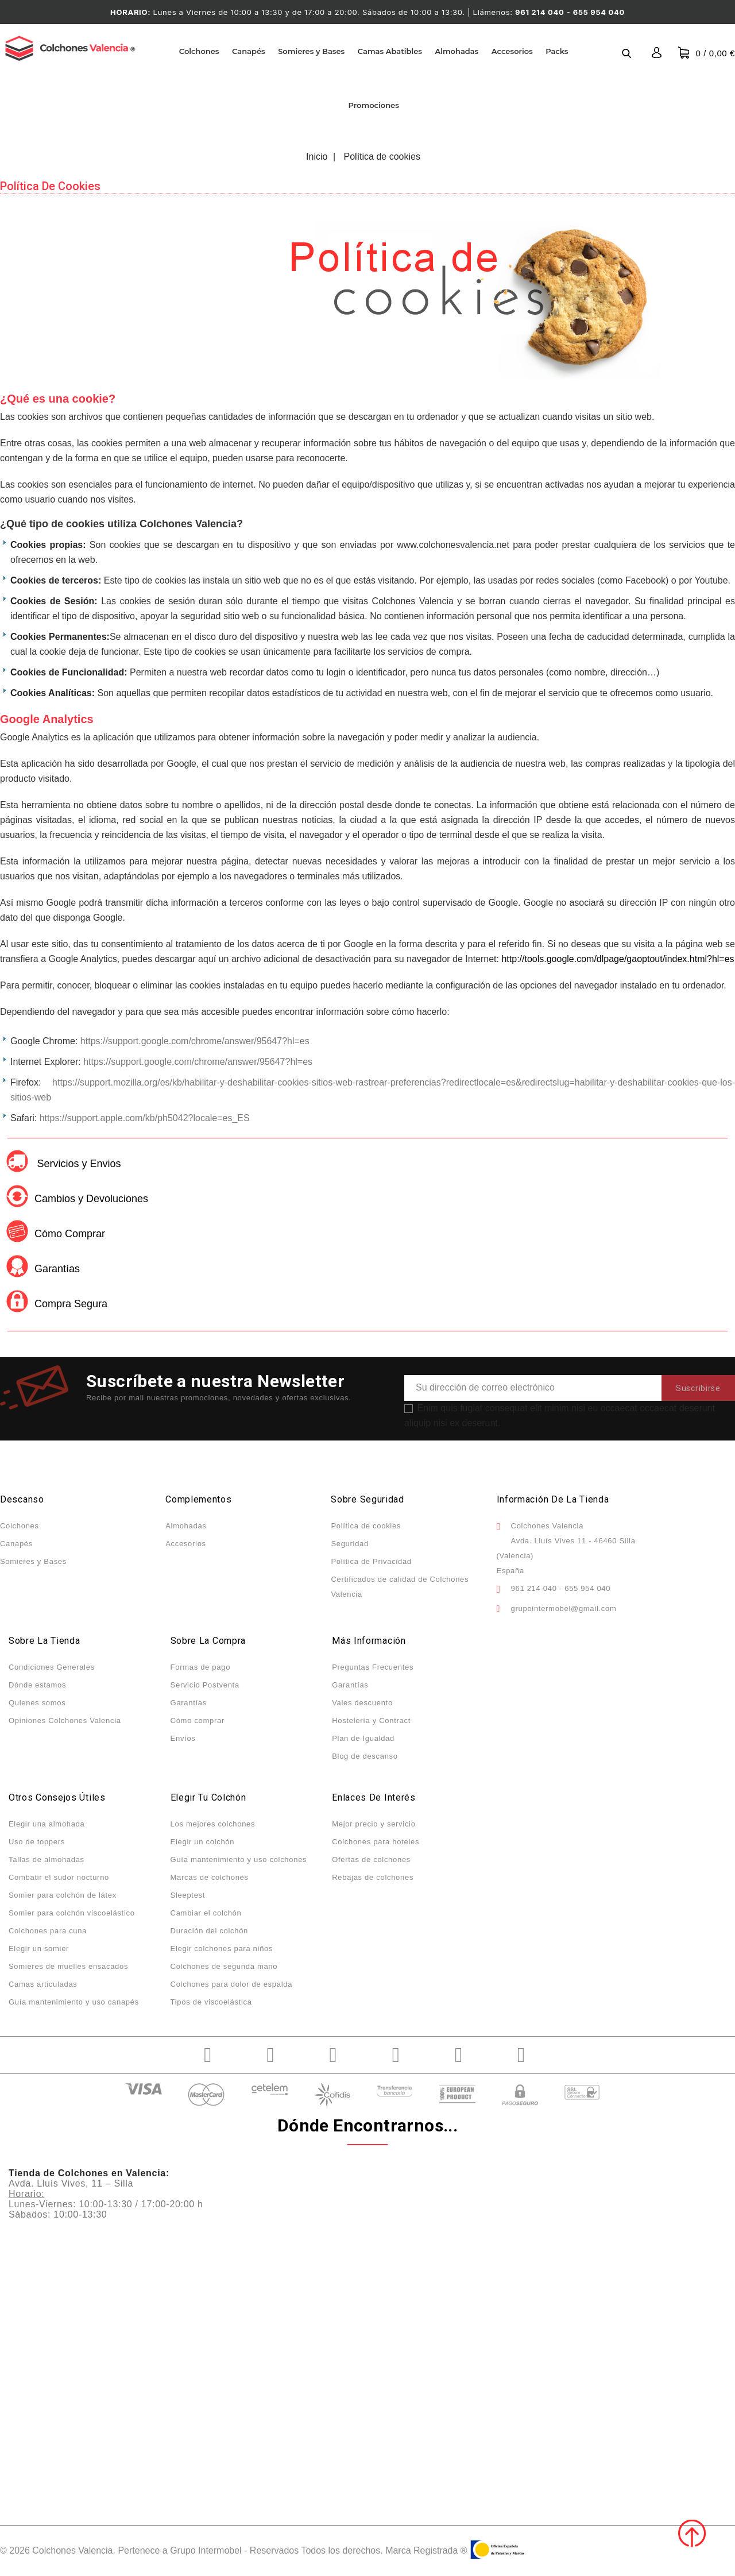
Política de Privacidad (371, 1561)
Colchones (199, 51)
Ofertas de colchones (371, 1859)
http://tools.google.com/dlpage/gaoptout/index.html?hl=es (617, 959)
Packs (557, 51)
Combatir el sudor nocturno (59, 1877)
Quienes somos (37, 1702)
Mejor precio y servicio (373, 1824)
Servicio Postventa (205, 1685)
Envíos (183, 1738)
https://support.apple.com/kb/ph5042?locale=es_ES (145, 1118)
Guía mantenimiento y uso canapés (74, 2002)
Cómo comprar (198, 1720)
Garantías (189, 1702)
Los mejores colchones (213, 1824)
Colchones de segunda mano (224, 1966)
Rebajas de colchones (372, 1877)
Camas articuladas (43, 1984)
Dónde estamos (37, 1685)
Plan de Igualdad (363, 1738)
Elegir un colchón (203, 1841)
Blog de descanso (365, 1756)
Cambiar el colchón (206, 1913)
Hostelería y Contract (371, 1720)
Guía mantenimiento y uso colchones (239, 1859)
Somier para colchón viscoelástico (72, 1913)
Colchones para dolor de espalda (232, 1984)
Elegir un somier (39, 1948)
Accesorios (512, 51)
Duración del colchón (209, 1930)
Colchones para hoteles (375, 1841)
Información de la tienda (553, 1499)
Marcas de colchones (210, 1877)
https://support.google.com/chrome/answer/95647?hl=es (195, 1041)
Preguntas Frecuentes (372, 1667)
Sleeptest (188, 1895)
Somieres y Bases (311, 51)
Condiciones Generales (52, 1667)
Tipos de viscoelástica (211, 2002)
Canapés (248, 51)
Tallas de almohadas (46, 1859)
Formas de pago (200, 1667)
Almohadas (456, 51)
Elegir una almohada (47, 1824)
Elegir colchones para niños (222, 1948)
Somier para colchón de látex (63, 1895)
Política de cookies (366, 1525)
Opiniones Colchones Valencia (65, 1720)
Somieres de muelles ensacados (68, 1966)
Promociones (374, 105)
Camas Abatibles (390, 51)
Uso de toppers (37, 1841)
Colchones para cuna (48, 1930)
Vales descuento (362, 1702)
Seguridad (350, 1543)
